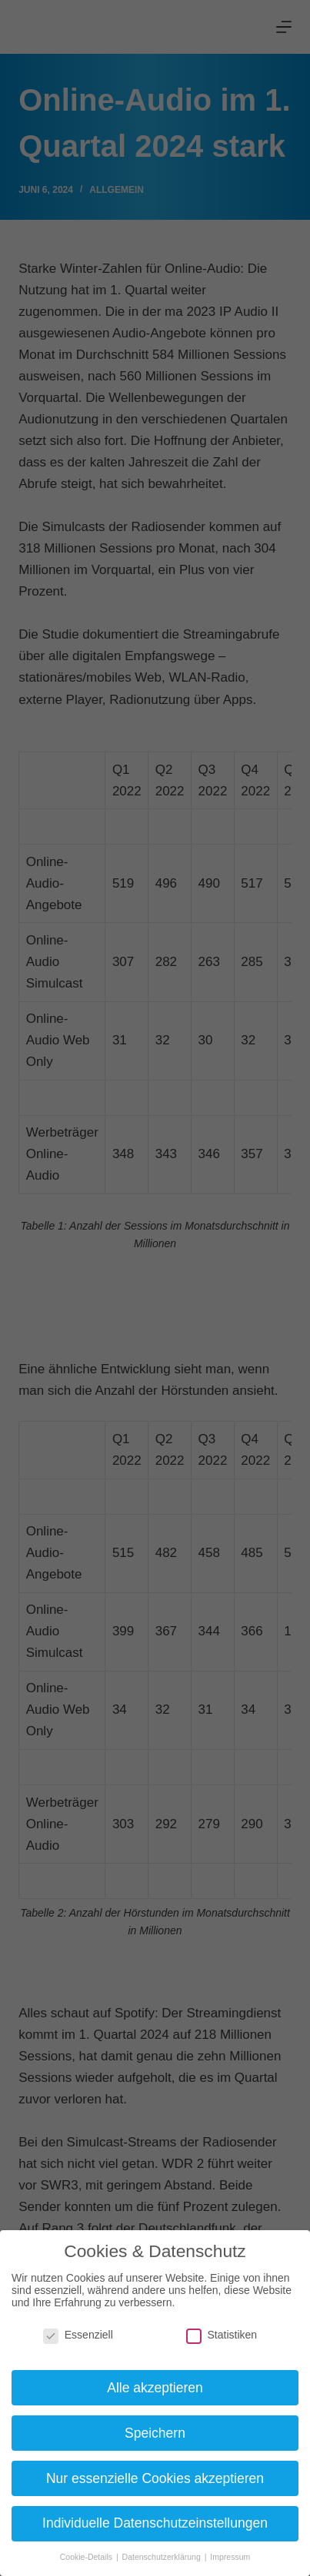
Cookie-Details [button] (87, 2556)
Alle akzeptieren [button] (155, 2387)
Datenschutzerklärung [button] (162, 2556)
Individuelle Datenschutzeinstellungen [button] (155, 2523)
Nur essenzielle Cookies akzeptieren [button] (155, 2478)
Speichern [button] (155, 2433)
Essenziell (78, 2335)
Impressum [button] (230, 2556)
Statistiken (222, 2335)
